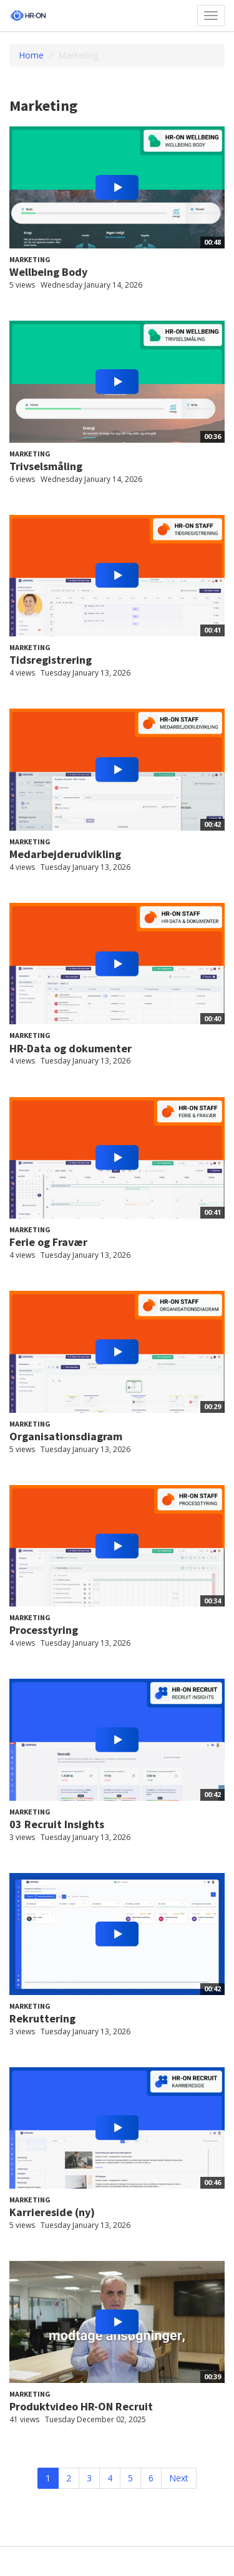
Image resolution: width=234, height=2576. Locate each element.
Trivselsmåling (45, 466)
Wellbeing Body (48, 272)
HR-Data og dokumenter (70, 1048)
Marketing (30, 259)
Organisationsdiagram (65, 1436)
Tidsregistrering (50, 660)
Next (178, 2478)
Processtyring (43, 1630)
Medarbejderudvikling (65, 854)
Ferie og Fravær (48, 1242)
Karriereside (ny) (52, 2212)
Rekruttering (42, 2018)
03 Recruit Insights (56, 1824)
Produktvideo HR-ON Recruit (81, 2406)
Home (31, 55)
